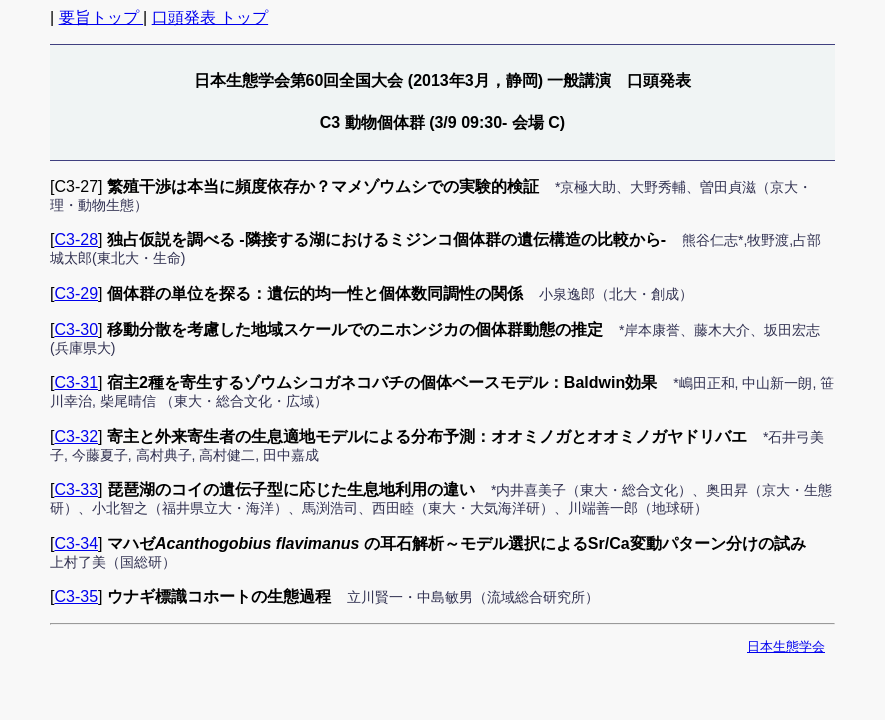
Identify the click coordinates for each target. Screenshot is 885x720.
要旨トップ (101, 17)
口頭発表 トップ (210, 17)
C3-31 (76, 382)
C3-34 (76, 543)
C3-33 (76, 489)
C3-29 (76, 293)
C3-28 (76, 239)
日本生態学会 (786, 646)
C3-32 (76, 436)
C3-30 (76, 329)
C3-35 (76, 596)
